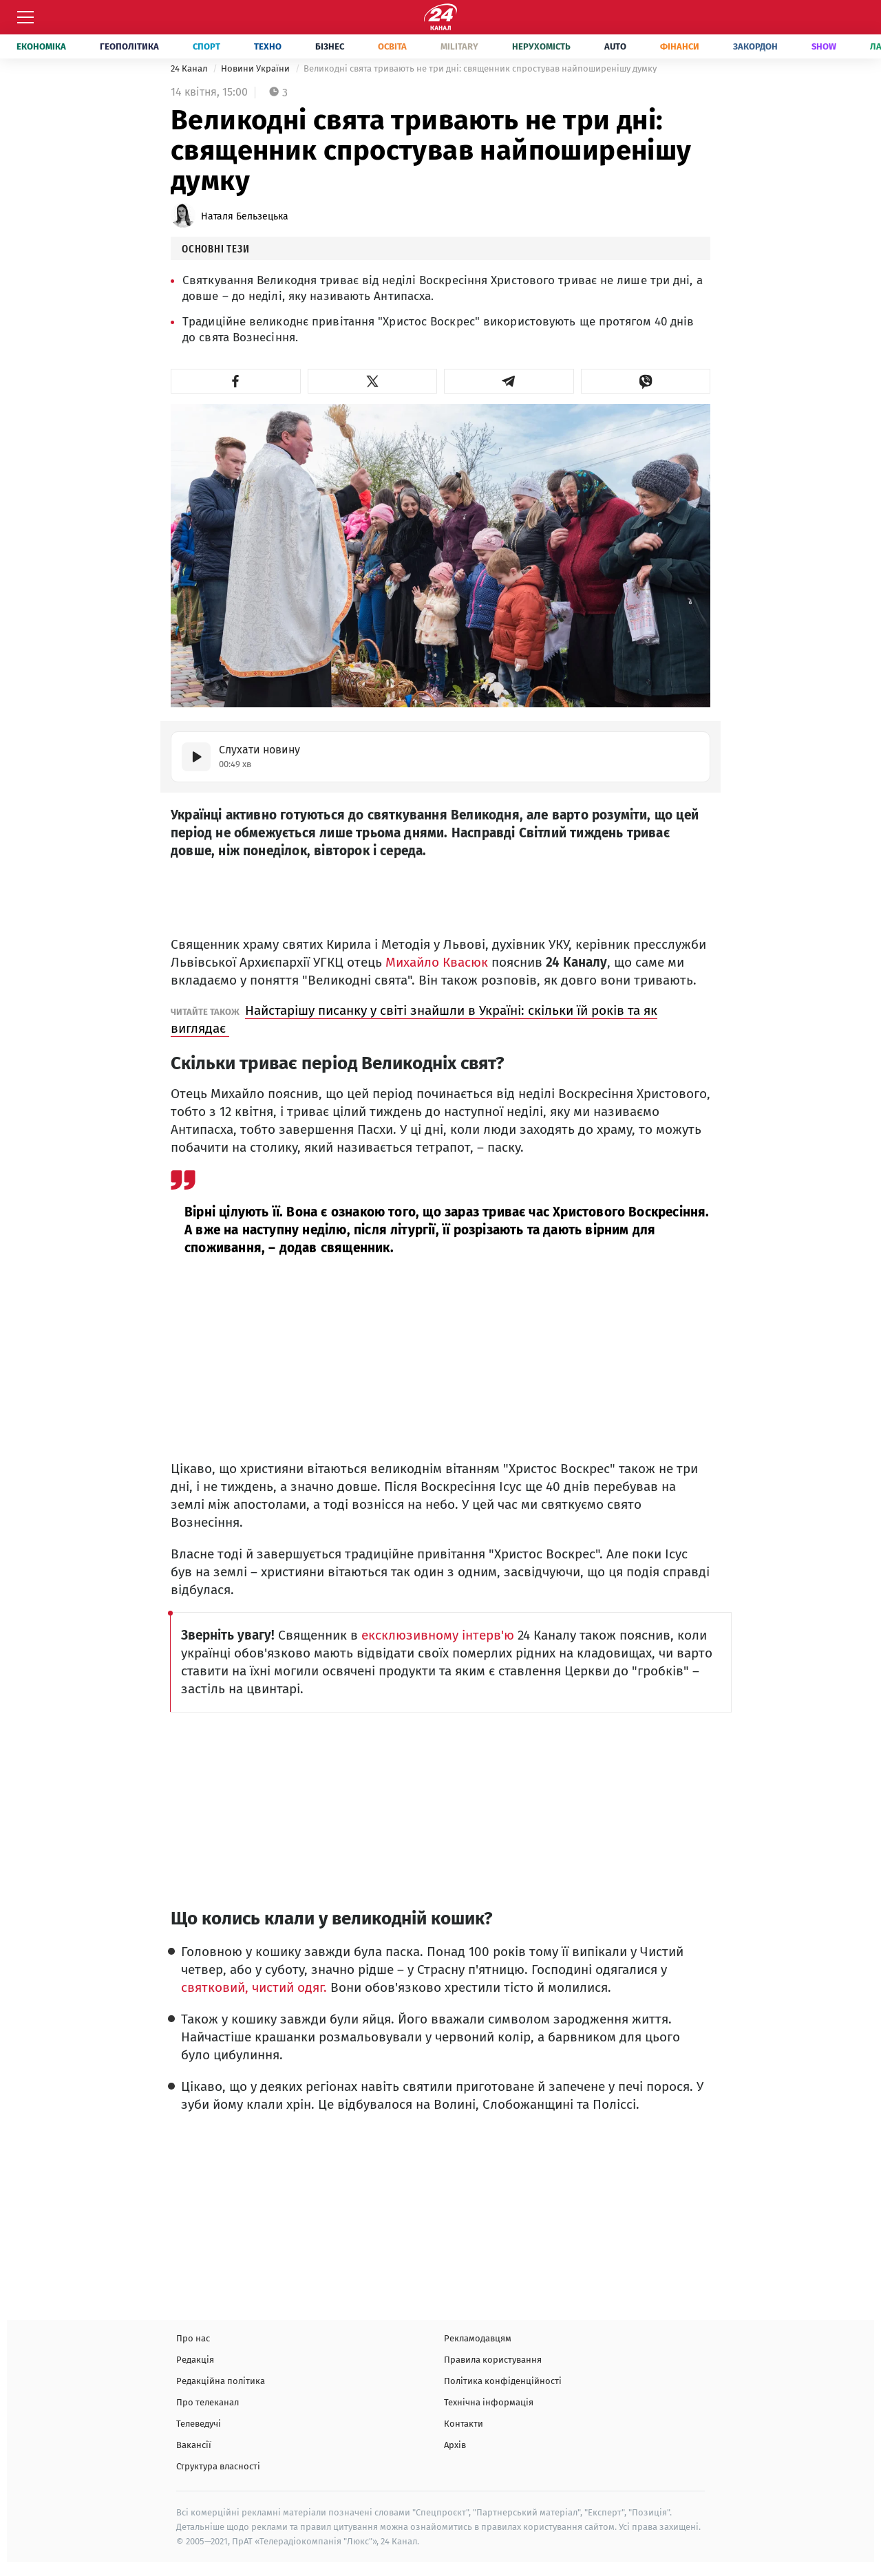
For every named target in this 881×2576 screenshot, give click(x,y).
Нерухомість (541, 46)
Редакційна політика (220, 2381)
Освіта (392, 46)
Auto (615, 46)
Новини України (256, 68)
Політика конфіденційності (503, 2381)
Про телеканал (207, 2402)
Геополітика (129, 46)
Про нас (193, 2338)
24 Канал (190, 68)
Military (459, 46)
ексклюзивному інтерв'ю (436, 1635)
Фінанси (679, 46)
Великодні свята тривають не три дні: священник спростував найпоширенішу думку (480, 68)
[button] (236, 381)
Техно (268, 46)
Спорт (206, 46)
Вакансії (193, 2445)
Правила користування (493, 2359)
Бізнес (329, 46)
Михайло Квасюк (436, 962)
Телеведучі (198, 2423)
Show (823, 46)
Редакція (195, 2359)
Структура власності (218, 2466)
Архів (455, 2445)
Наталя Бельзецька (244, 216)
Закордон (755, 46)
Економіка (41, 46)
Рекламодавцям (477, 2338)
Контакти (463, 2423)
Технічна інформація (488, 2402)
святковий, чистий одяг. (255, 1987)
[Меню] (25, 17)
